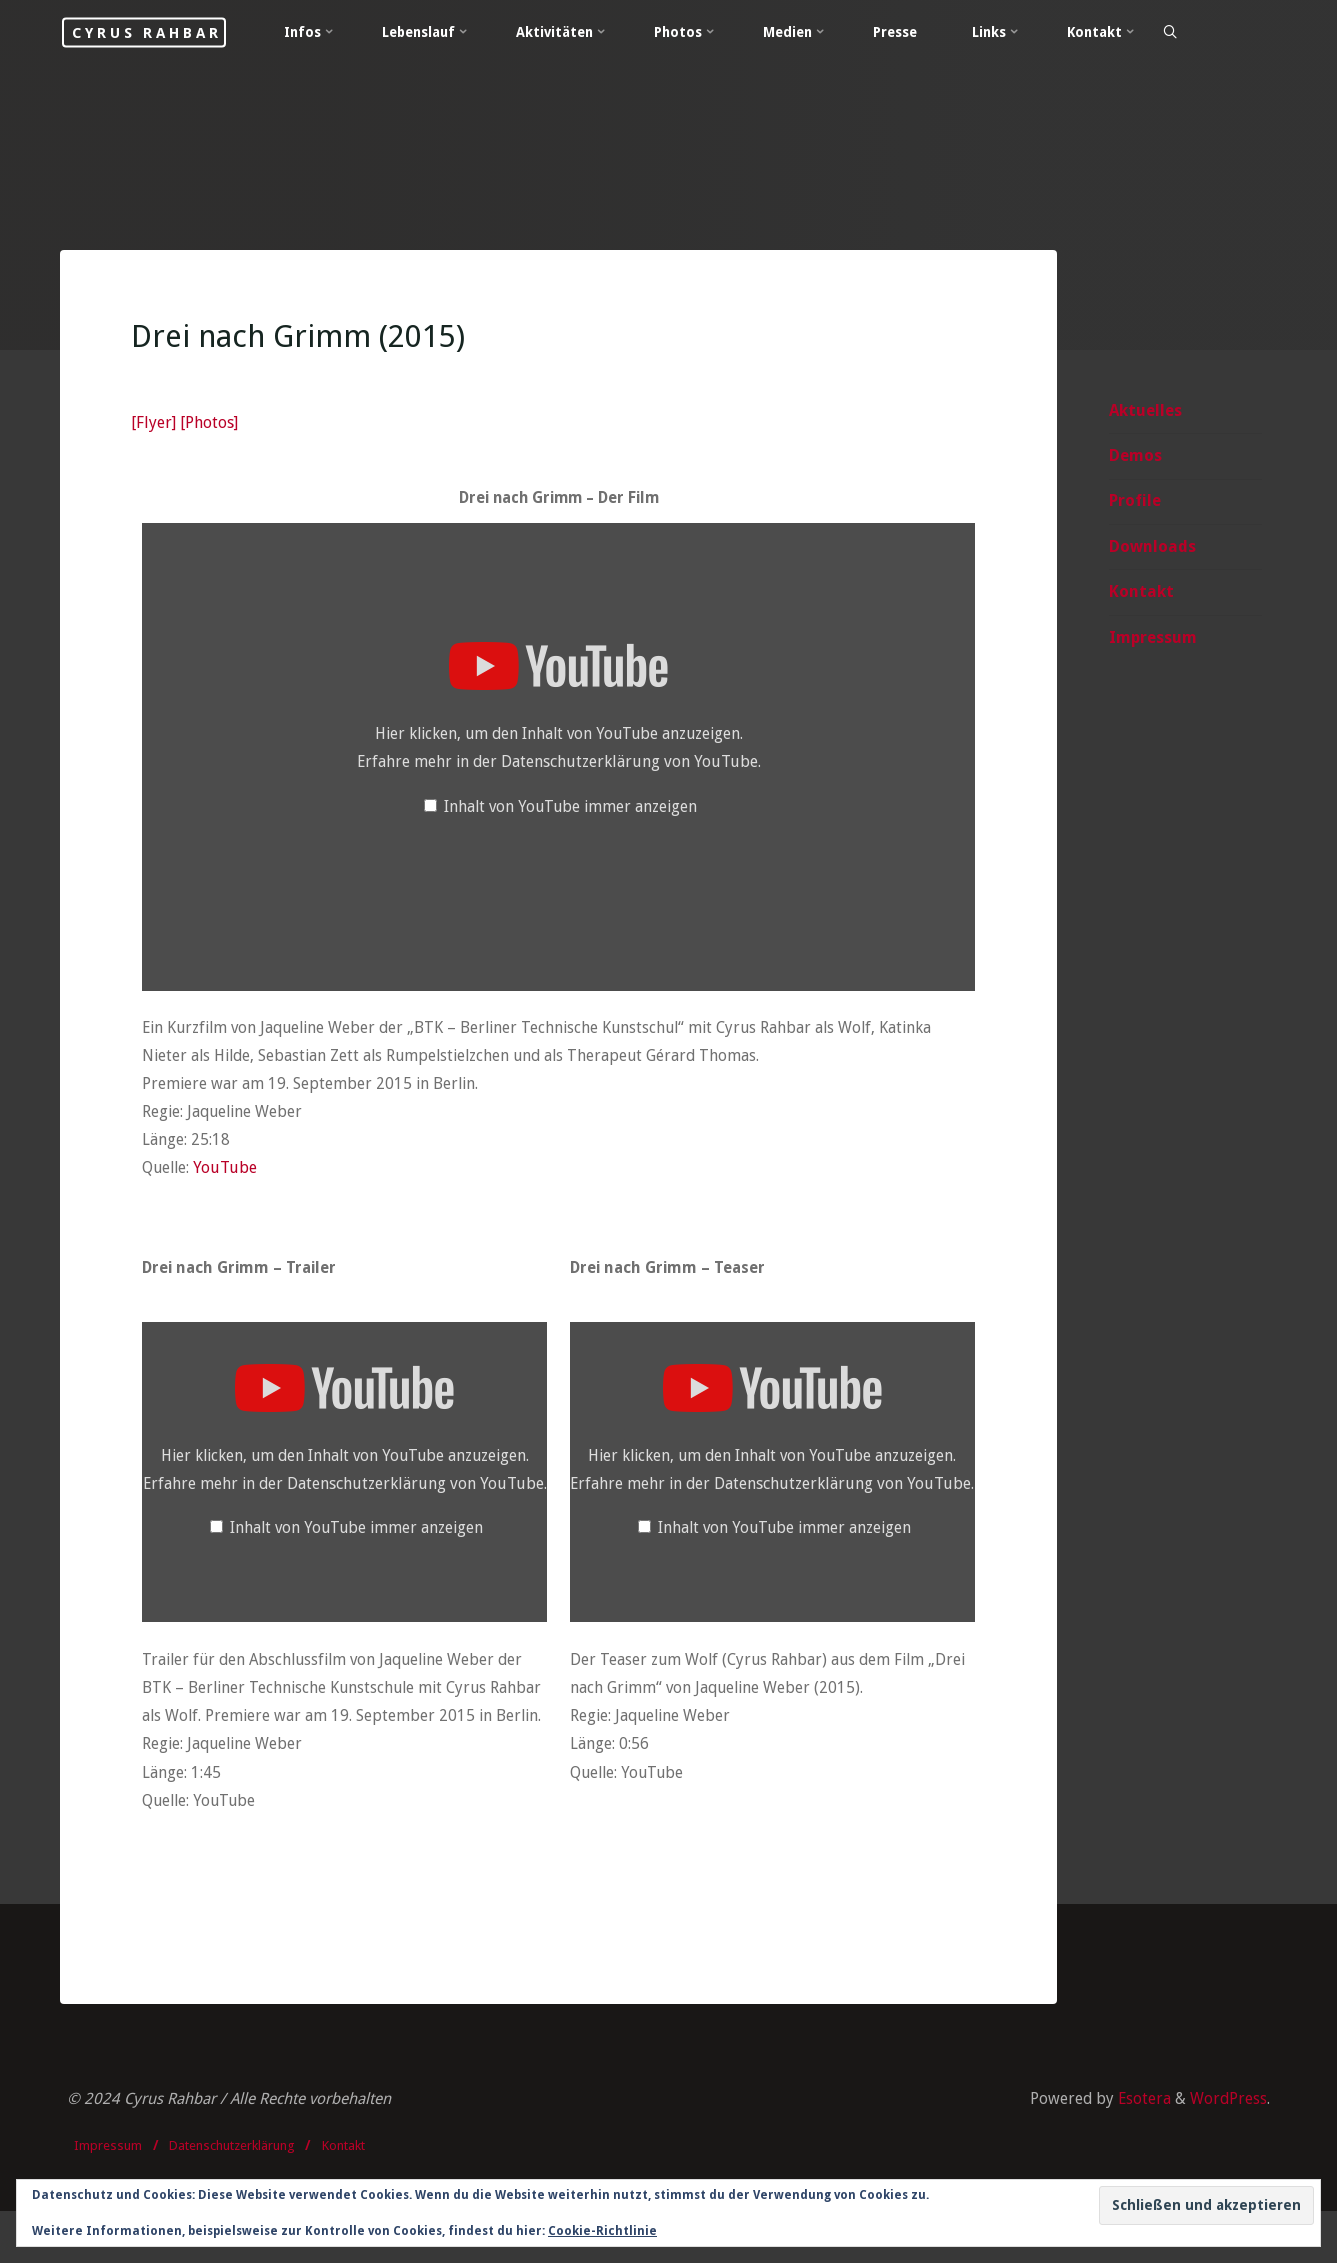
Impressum (1153, 640)
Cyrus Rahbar (175, 32)
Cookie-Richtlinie (602, 2231)
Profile (1135, 503)
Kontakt (1141, 594)
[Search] (1215, 33)
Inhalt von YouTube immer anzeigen (570, 810)
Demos (1135, 457)
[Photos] (211, 426)
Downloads (1152, 548)
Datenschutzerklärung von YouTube (630, 765)
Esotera (1140, 2148)
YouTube (231, 1175)
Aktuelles (1145, 411)
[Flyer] (155, 426)
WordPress (1227, 2148)
